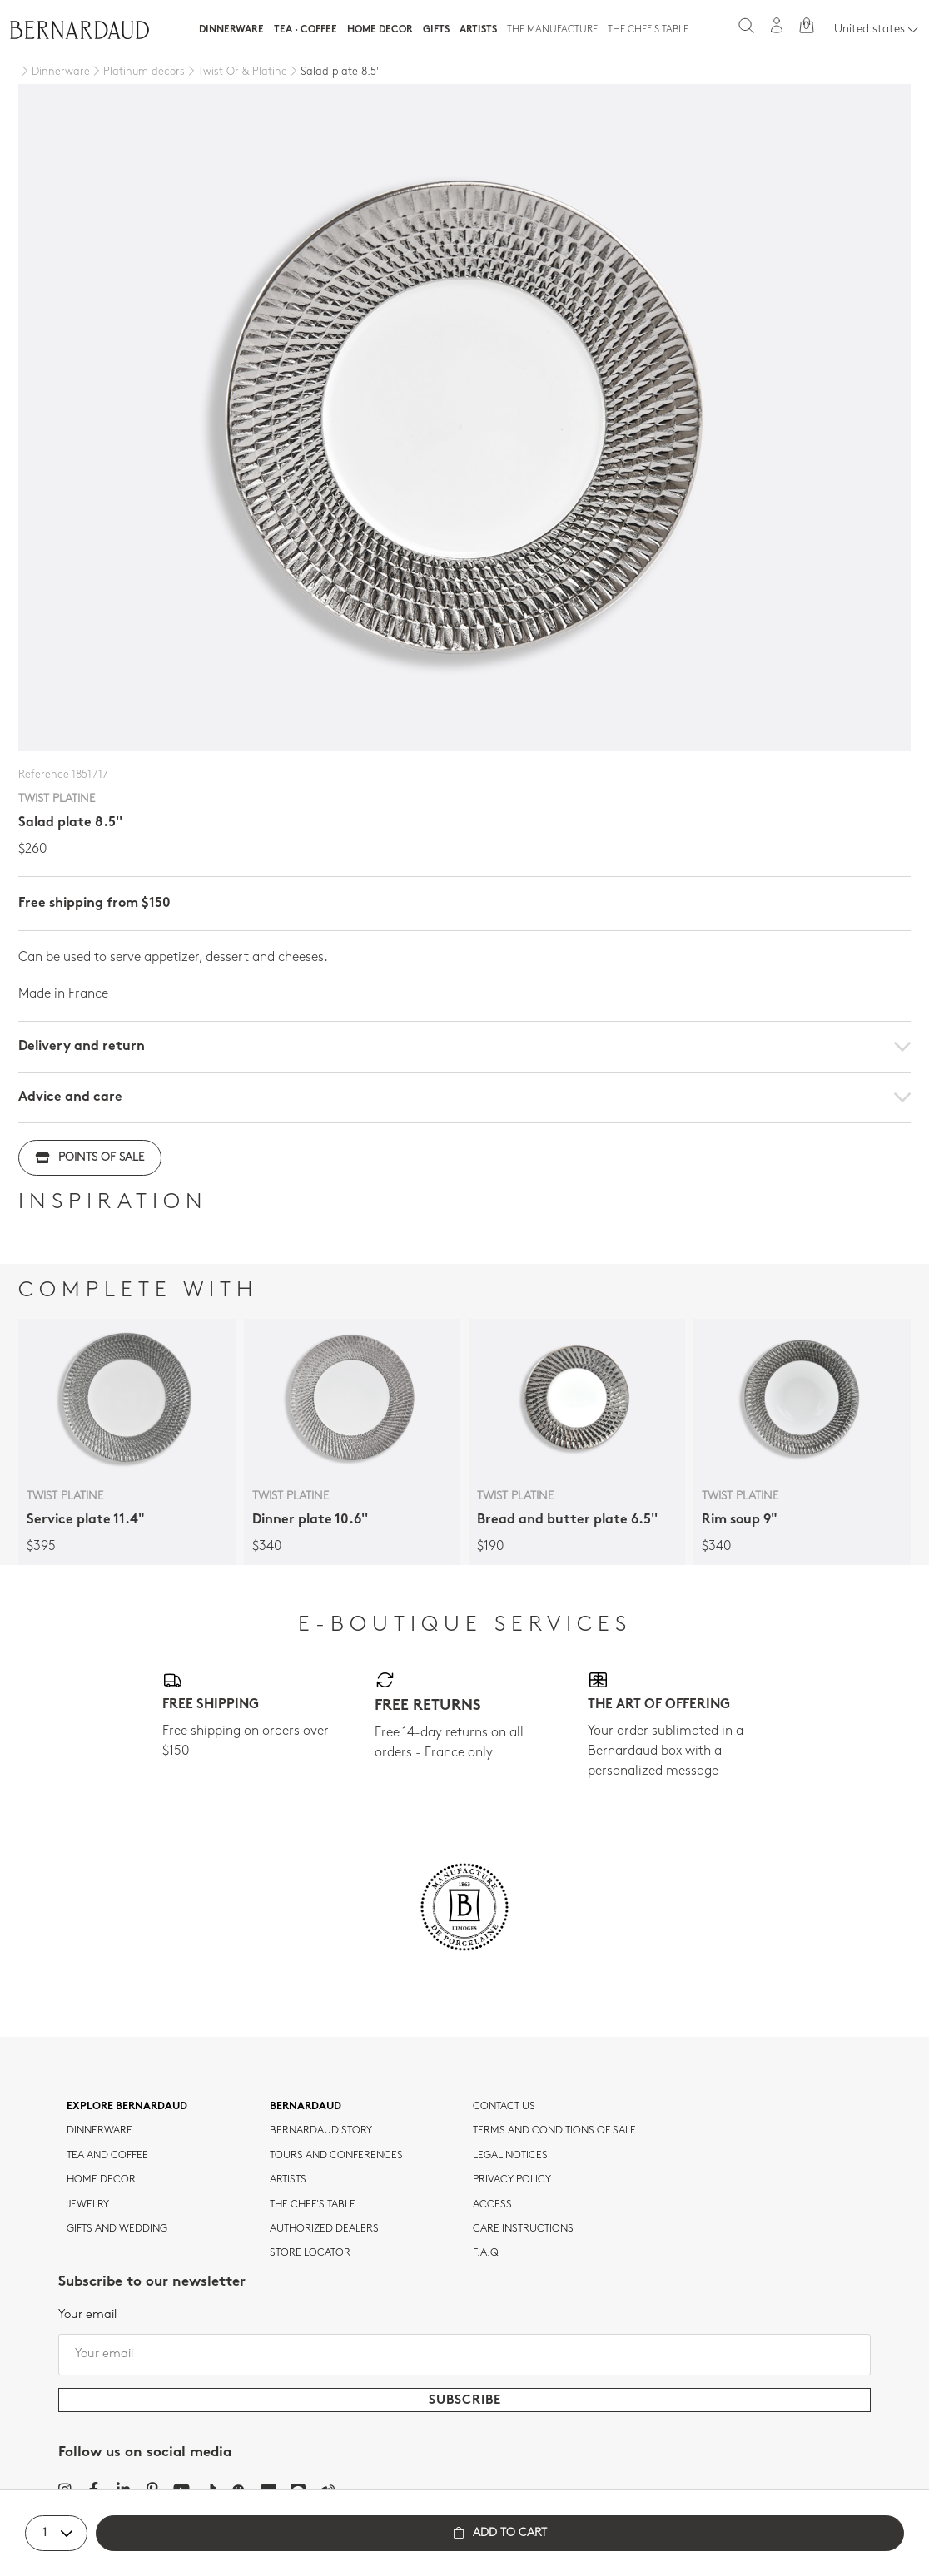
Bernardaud (305, 2107)
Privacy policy (512, 2180)
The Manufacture (552, 30)
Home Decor (380, 30)
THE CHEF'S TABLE (312, 2205)
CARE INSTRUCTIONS (523, 2229)
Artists (478, 30)
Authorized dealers (324, 2229)
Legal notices (510, 2156)
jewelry (88, 2205)
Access (492, 2205)
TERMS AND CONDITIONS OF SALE (554, 2131)
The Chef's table (648, 30)
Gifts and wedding (117, 2229)
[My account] (776, 25)
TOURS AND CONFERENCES (336, 2156)
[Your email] (464, 2354)
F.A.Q (486, 2253)
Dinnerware (231, 30)
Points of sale (90, 1158)
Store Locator (310, 2253)
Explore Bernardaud (127, 2107)
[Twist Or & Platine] (236, 72)
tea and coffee (107, 2156)
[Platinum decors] (137, 72)
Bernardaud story (321, 2131)
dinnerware (99, 2131)
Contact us (504, 2107)
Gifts (436, 30)
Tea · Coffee (305, 30)
